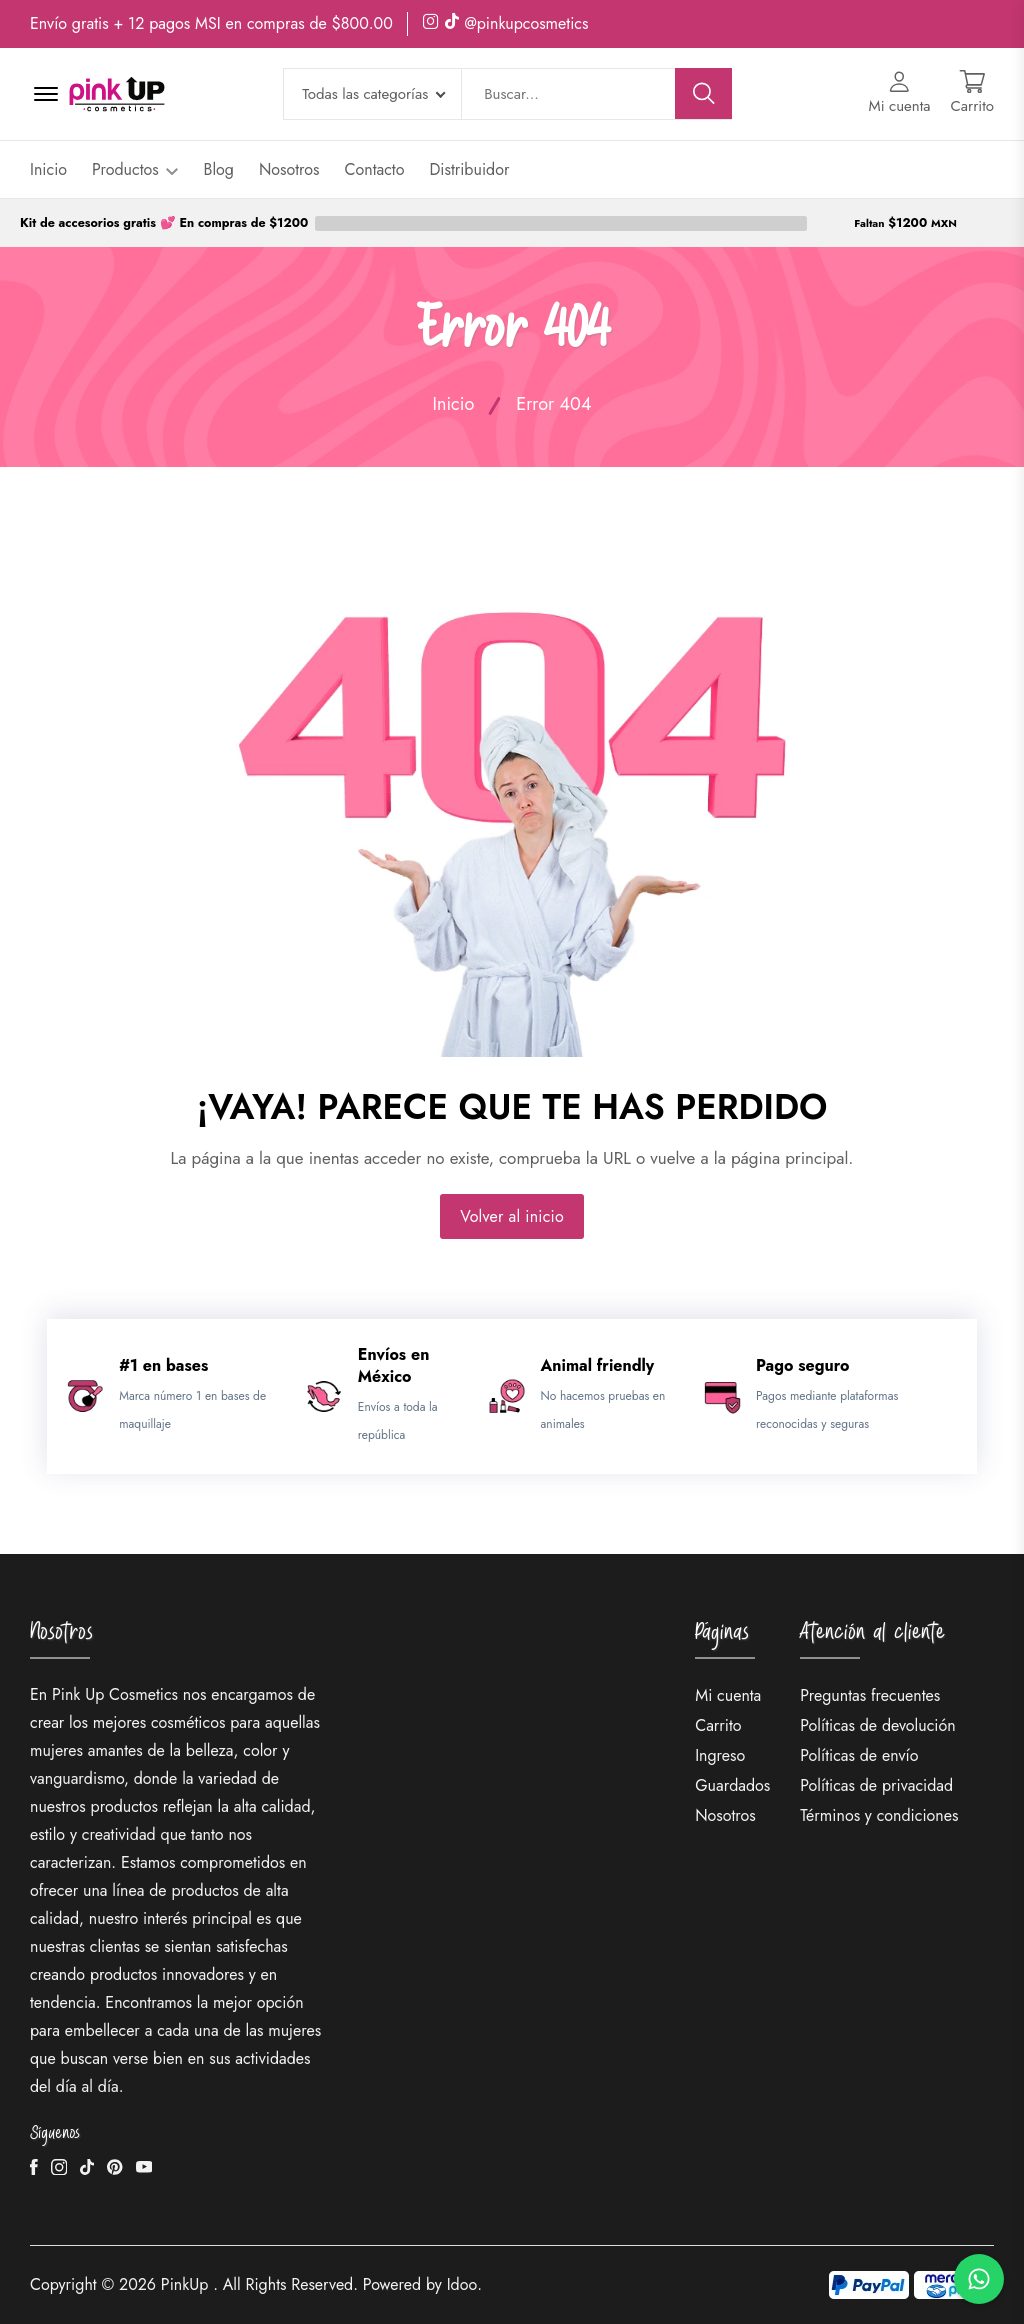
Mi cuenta (728, 1695)
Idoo (462, 2284)
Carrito (718, 1725)
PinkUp (185, 2284)
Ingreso (720, 1755)
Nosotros (289, 169)
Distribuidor (469, 169)
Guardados (732, 1785)
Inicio (48, 169)
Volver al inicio (512, 1216)
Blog (218, 169)
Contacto (375, 169)
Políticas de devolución (877, 1725)
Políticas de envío (859, 1755)
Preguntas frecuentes (870, 1695)
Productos (135, 169)
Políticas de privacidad (876, 1785)
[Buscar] (704, 93)
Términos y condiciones (879, 1815)
